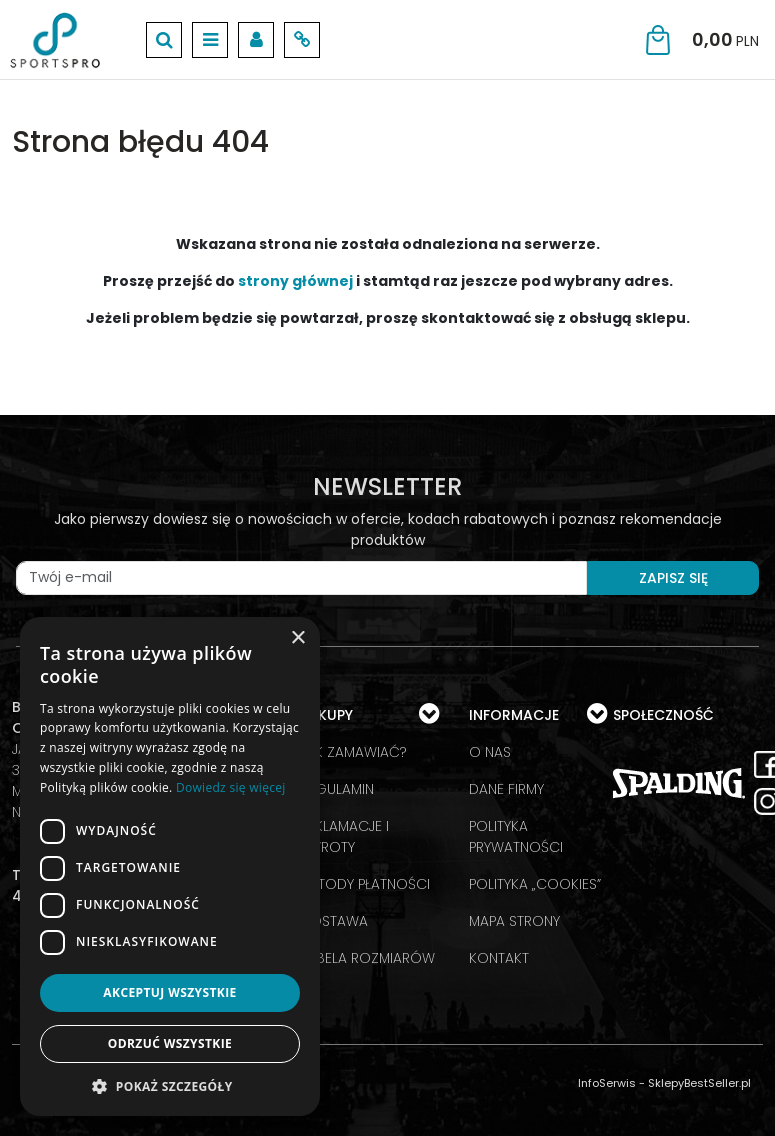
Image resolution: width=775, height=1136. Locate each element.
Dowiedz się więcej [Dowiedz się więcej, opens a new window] (231, 787)
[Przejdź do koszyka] (725, 39)
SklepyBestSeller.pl (699, 1083)
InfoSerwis (607, 1083)
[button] (170, 1086)
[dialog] (170, 866)
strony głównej (295, 281)
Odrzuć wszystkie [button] (170, 1043)
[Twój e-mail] (301, 578)
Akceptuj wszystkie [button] (169, 992)
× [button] (297, 638)
